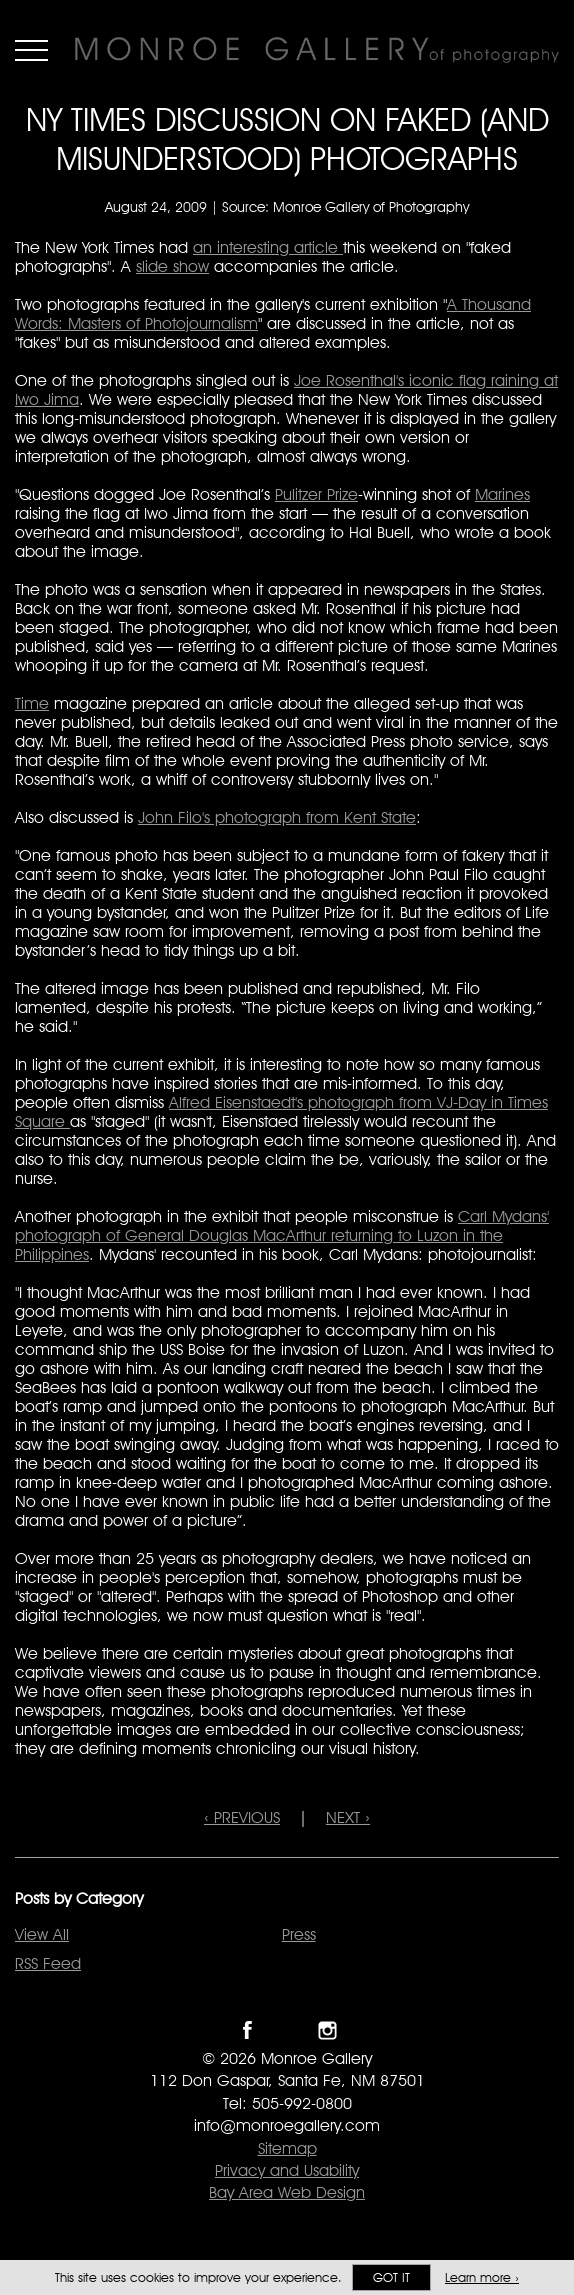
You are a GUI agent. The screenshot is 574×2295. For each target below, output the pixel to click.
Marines (502, 494)
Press (299, 1934)
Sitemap (287, 2148)
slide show (172, 266)
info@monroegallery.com (287, 2125)
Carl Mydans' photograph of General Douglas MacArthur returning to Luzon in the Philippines (282, 1235)
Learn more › (482, 2277)
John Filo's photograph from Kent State (277, 817)
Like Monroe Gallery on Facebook (247, 2030)
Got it (391, 2277)
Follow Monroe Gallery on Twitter (287, 2030)
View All (42, 1934)
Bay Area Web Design (287, 2192)
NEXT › (348, 1817)
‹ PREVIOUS (242, 1817)
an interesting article (268, 247)
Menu (31, 50)
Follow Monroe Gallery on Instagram (327, 2030)
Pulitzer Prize (316, 494)
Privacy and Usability (287, 2170)
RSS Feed (48, 1963)
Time (32, 703)
